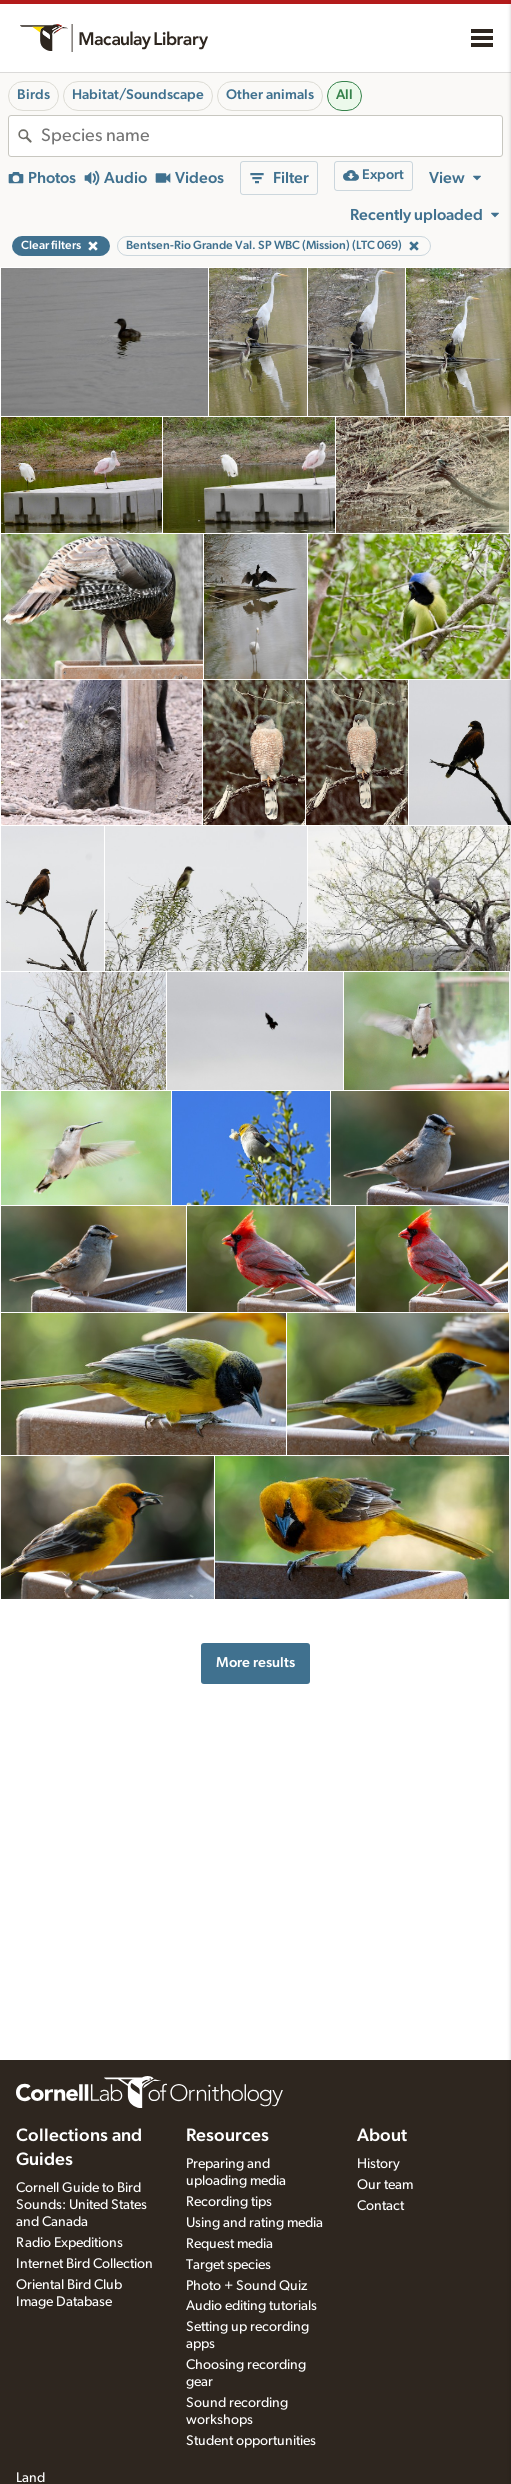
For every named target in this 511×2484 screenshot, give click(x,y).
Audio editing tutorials (251, 2306)
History (378, 2164)
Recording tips (229, 2202)
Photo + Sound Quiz (246, 2286)
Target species (228, 2265)
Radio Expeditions (69, 2243)
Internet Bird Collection (84, 2264)
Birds (33, 95)
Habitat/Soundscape (138, 95)
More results (255, 1662)
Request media (229, 2244)
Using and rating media (254, 2223)
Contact (380, 2206)
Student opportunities (251, 2441)
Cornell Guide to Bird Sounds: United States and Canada (81, 2205)
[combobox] (271, 136)
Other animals (270, 95)
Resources (227, 2136)
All (344, 95)
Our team (385, 2185)
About (382, 2136)
